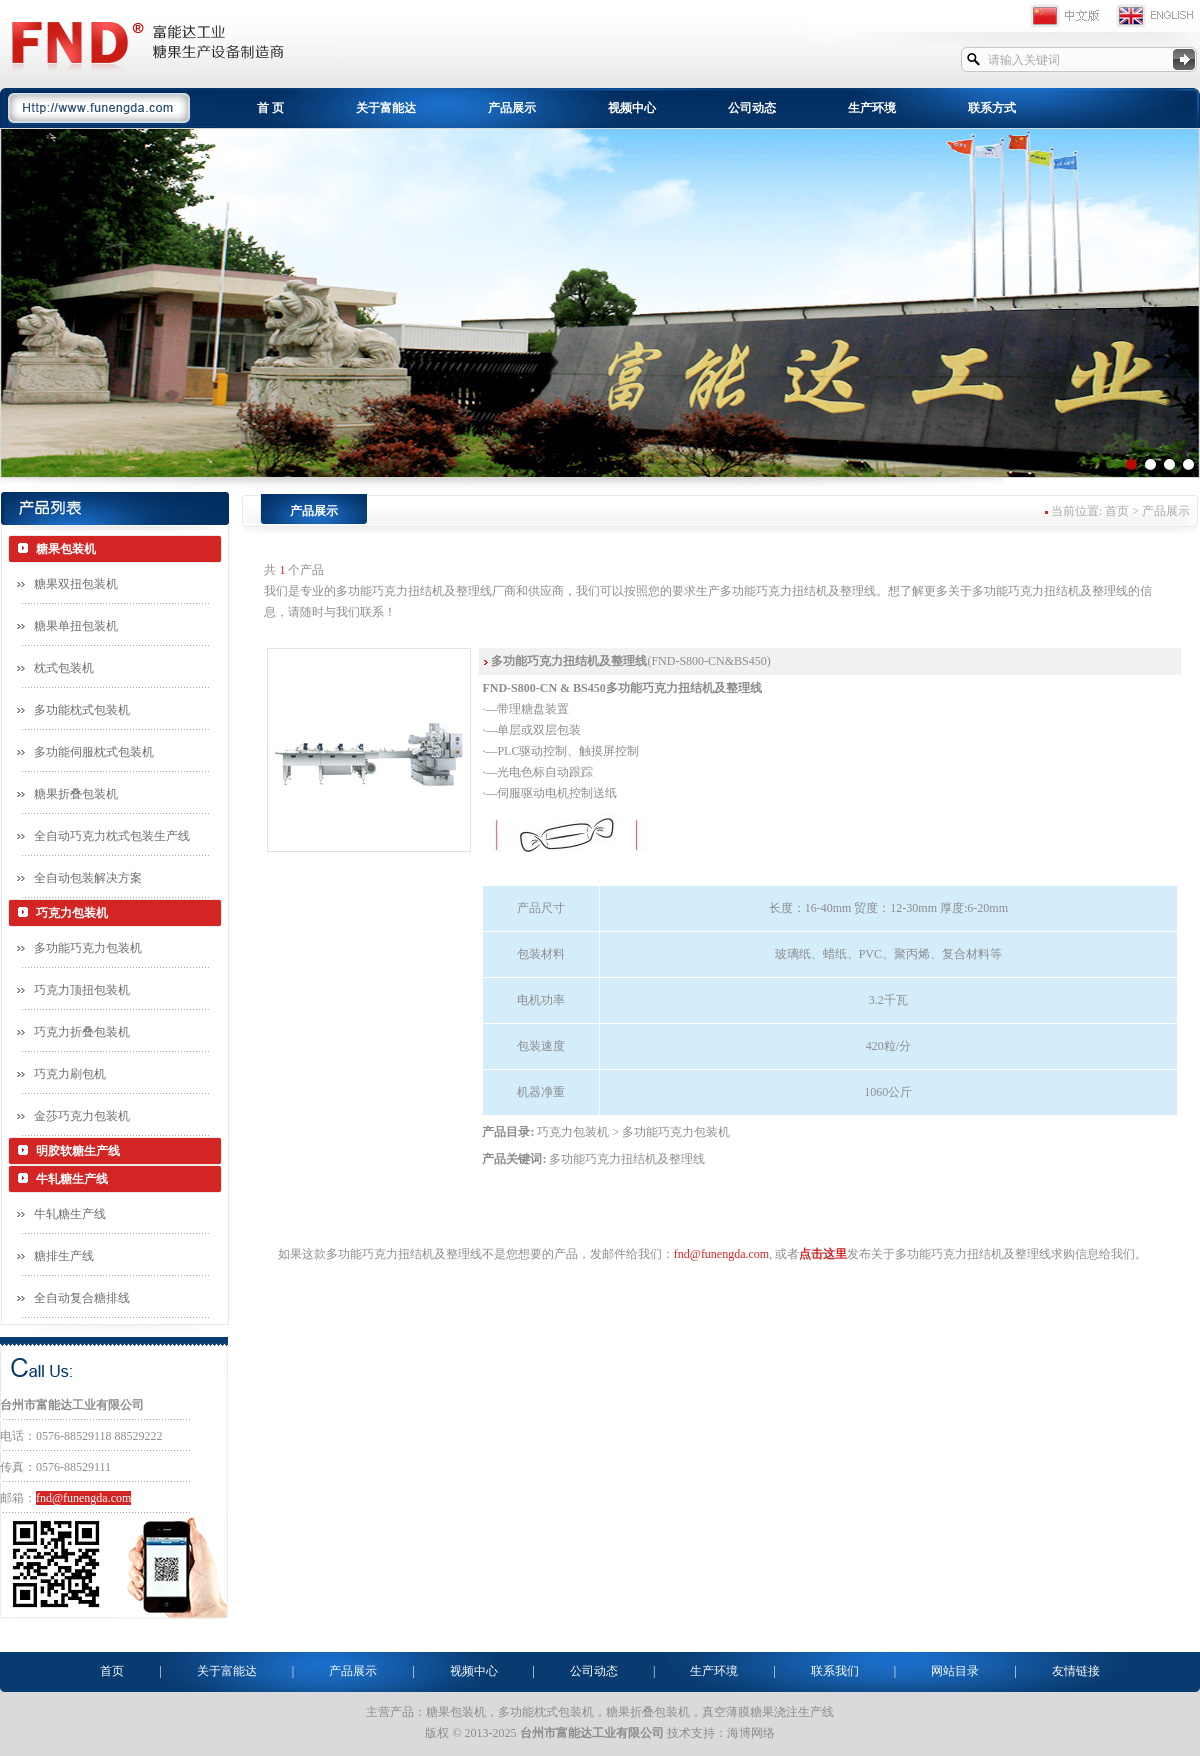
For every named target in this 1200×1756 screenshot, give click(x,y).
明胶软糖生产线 (78, 1151)
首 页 (270, 108)
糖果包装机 (66, 549)
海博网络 (751, 1733)
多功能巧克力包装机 (88, 948)
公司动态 (752, 108)
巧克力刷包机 (70, 1074)
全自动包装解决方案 (88, 878)
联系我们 (835, 1671)
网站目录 (955, 1671)
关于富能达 (386, 108)
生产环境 (872, 108)
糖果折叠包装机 (76, 794)
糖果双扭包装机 (76, 584)
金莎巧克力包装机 (82, 1116)
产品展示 (512, 108)
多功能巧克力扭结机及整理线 (627, 1159)
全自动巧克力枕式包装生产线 (112, 836)
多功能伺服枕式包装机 (94, 752)
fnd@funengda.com (83, 1498)
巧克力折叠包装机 (82, 1032)
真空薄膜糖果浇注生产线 (768, 1712)
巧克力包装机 (72, 913)
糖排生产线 (64, 1256)
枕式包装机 (64, 668)
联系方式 (992, 108)
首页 (112, 1671)
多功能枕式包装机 (82, 710)
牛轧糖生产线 (72, 1179)
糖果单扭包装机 (76, 626)
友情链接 (1076, 1671)
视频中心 (632, 108)
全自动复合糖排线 (82, 1298)
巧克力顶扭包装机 (82, 990)
